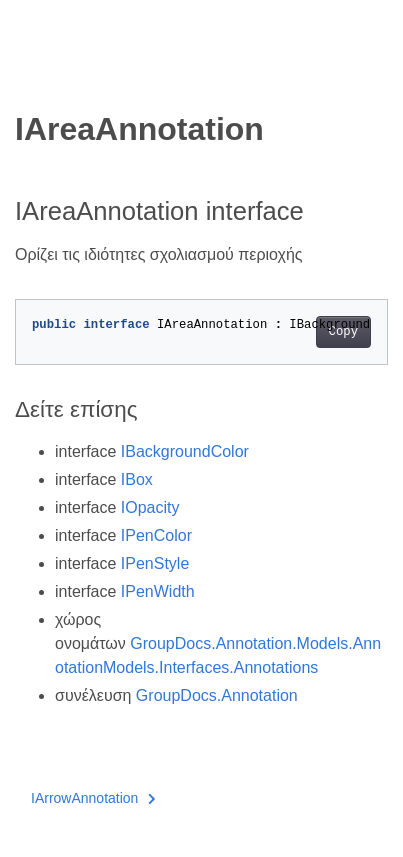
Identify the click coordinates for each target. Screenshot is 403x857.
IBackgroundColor (185, 451)
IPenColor (156, 535)
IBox (137, 479)
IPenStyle (155, 563)
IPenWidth (158, 591)
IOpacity (150, 507)
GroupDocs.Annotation (217, 695)
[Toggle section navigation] (32, 77)
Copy (343, 332)
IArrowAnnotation (93, 798)
